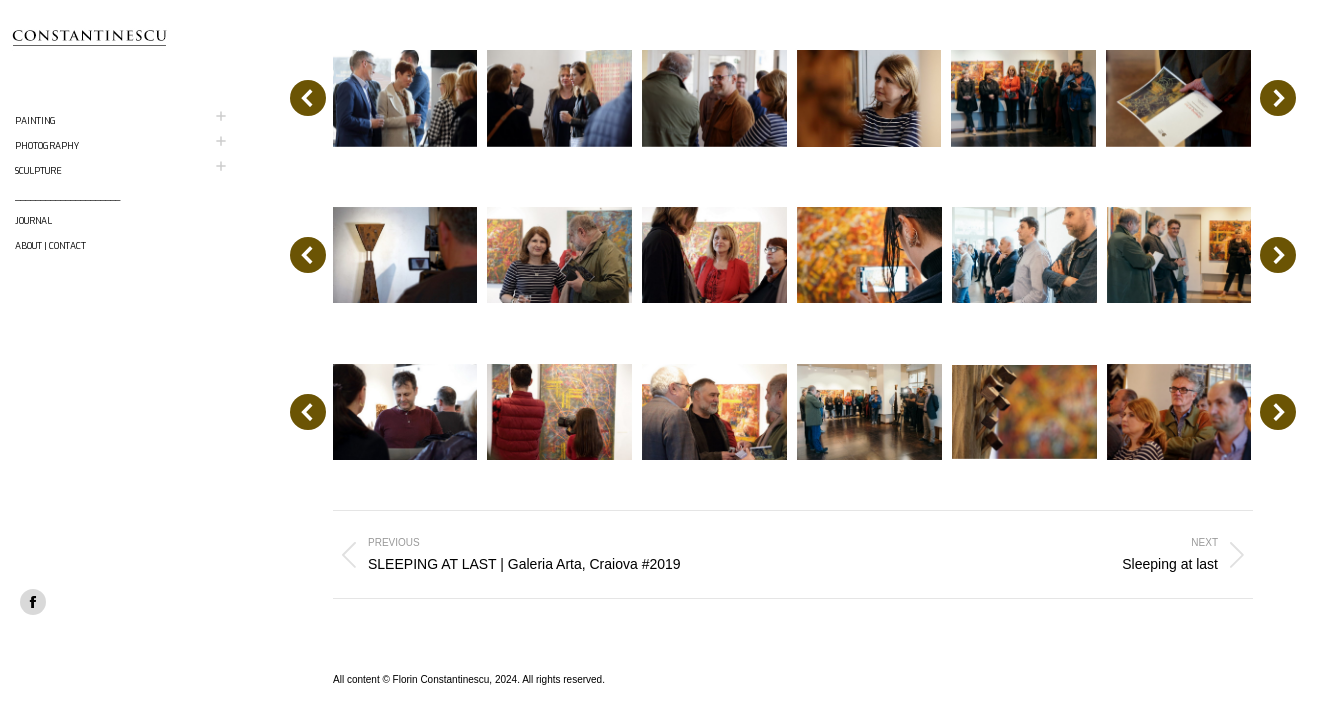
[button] (308, 98)
